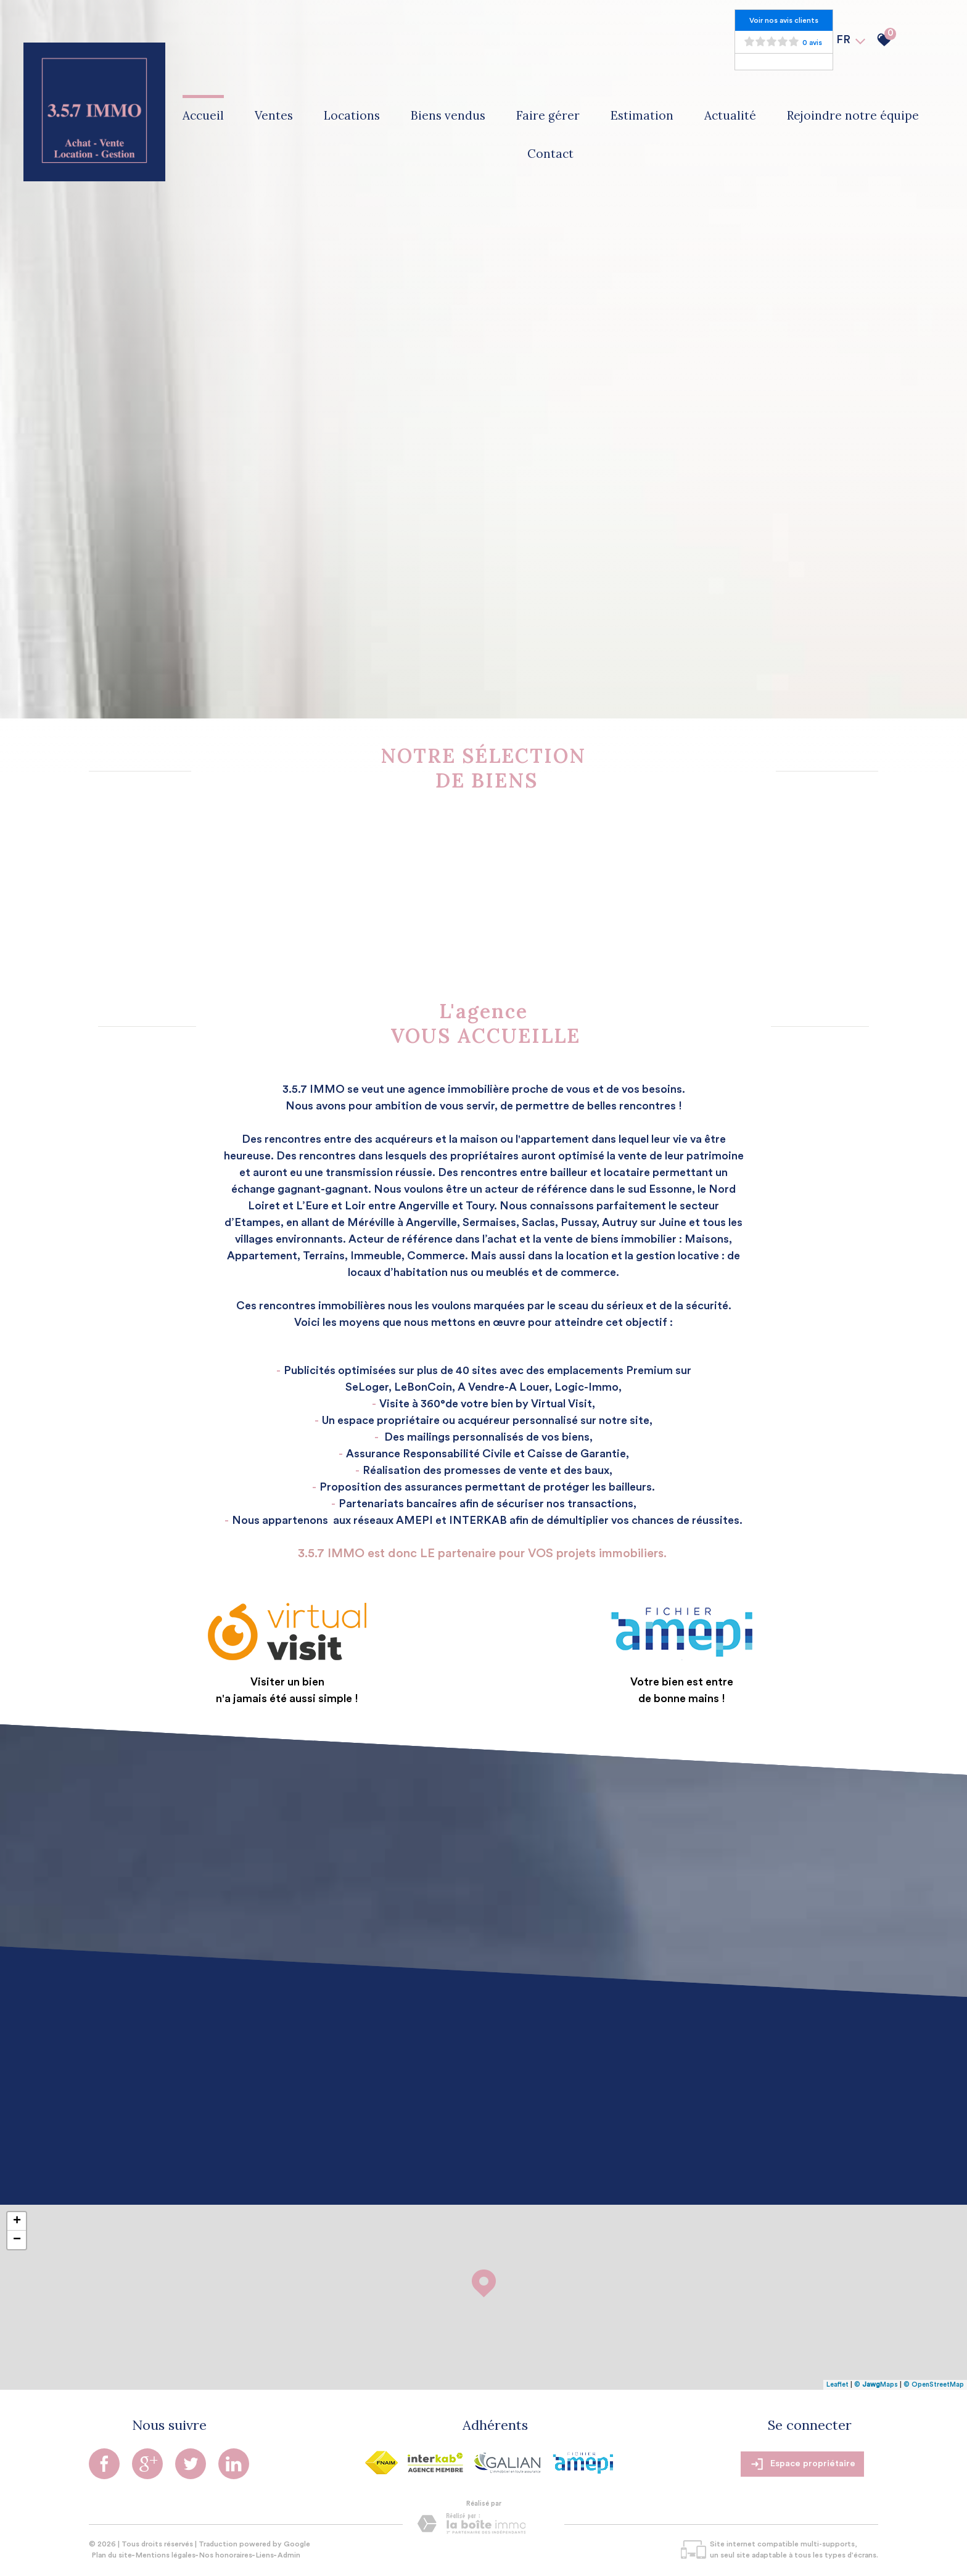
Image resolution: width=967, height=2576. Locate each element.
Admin (289, 2555)
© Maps (876, 2384)
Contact (550, 153)
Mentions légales (165, 2555)
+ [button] (17, 2221)
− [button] (17, 2240)
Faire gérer (548, 115)
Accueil (203, 115)
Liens (265, 2555)
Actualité (730, 115)
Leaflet (837, 2384)
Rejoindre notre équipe (853, 115)
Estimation (642, 115)
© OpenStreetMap (933, 2384)
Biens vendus (448, 115)
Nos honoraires (225, 2555)
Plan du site (112, 2555)
